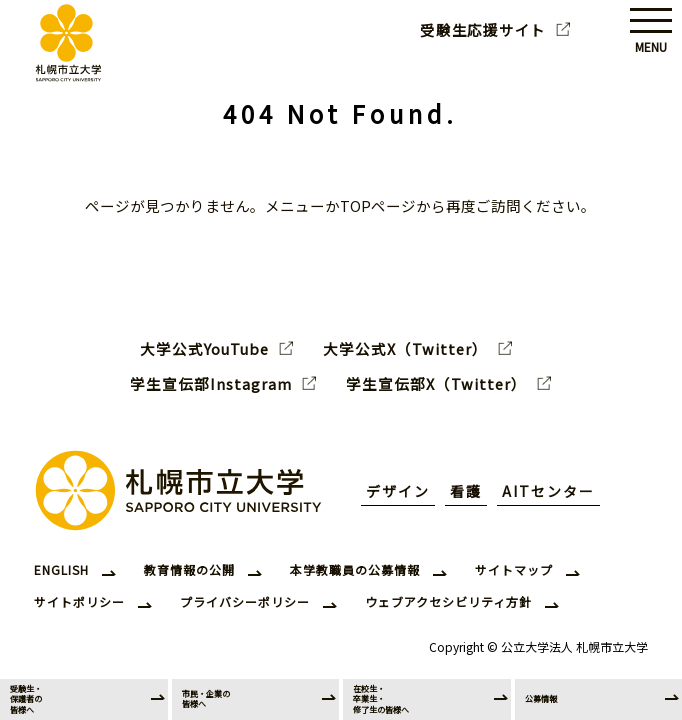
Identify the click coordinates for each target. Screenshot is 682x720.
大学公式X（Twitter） (405, 349)
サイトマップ (514, 569)
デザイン (398, 491)
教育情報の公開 (189, 569)
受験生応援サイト (483, 30)
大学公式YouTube (204, 349)
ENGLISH (61, 569)
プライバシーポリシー (245, 601)
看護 (466, 491)
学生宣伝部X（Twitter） (436, 384)
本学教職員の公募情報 (355, 569)
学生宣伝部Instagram (211, 384)
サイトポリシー (79, 601)
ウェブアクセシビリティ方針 (448, 601)
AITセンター (548, 491)
